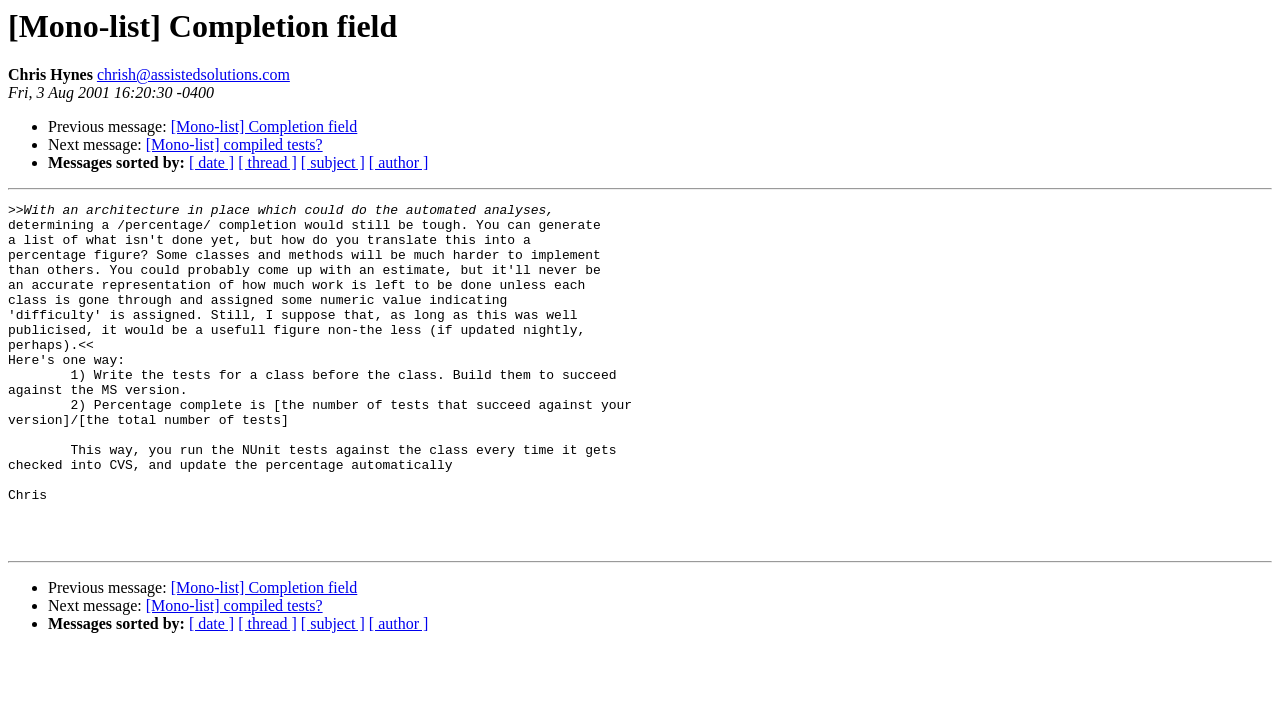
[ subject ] (333, 162)
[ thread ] (267, 162)
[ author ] (399, 162)
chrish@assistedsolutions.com (193, 74)
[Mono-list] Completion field (264, 126)
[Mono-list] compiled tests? (234, 144)
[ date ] (211, 162)
